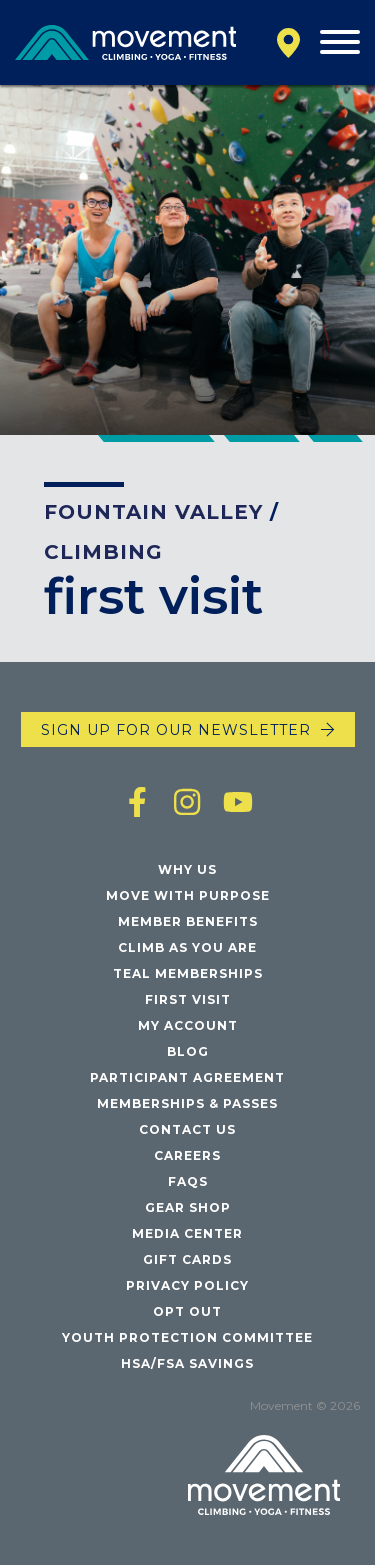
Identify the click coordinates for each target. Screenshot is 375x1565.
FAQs (188, 1181)
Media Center (187, 1233)
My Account (188, 1025)
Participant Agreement (187, 1077)
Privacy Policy (187, 1285)
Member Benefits (188, 921)
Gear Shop (188, 1207)
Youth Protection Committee (187, 1337)
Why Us (187, 869)
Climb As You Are (187, 947)
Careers (187, 1155)
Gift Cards (187, 1259)
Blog (188, 1051)
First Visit (188, 999)
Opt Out (187, 1311)
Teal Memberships (188, 973)
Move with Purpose (188, 895)
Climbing (103, 552)
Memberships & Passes (187, 1103)
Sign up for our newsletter (176, 730)
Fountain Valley (153, 512)
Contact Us (187, 1129)
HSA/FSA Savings (187, 1363)
